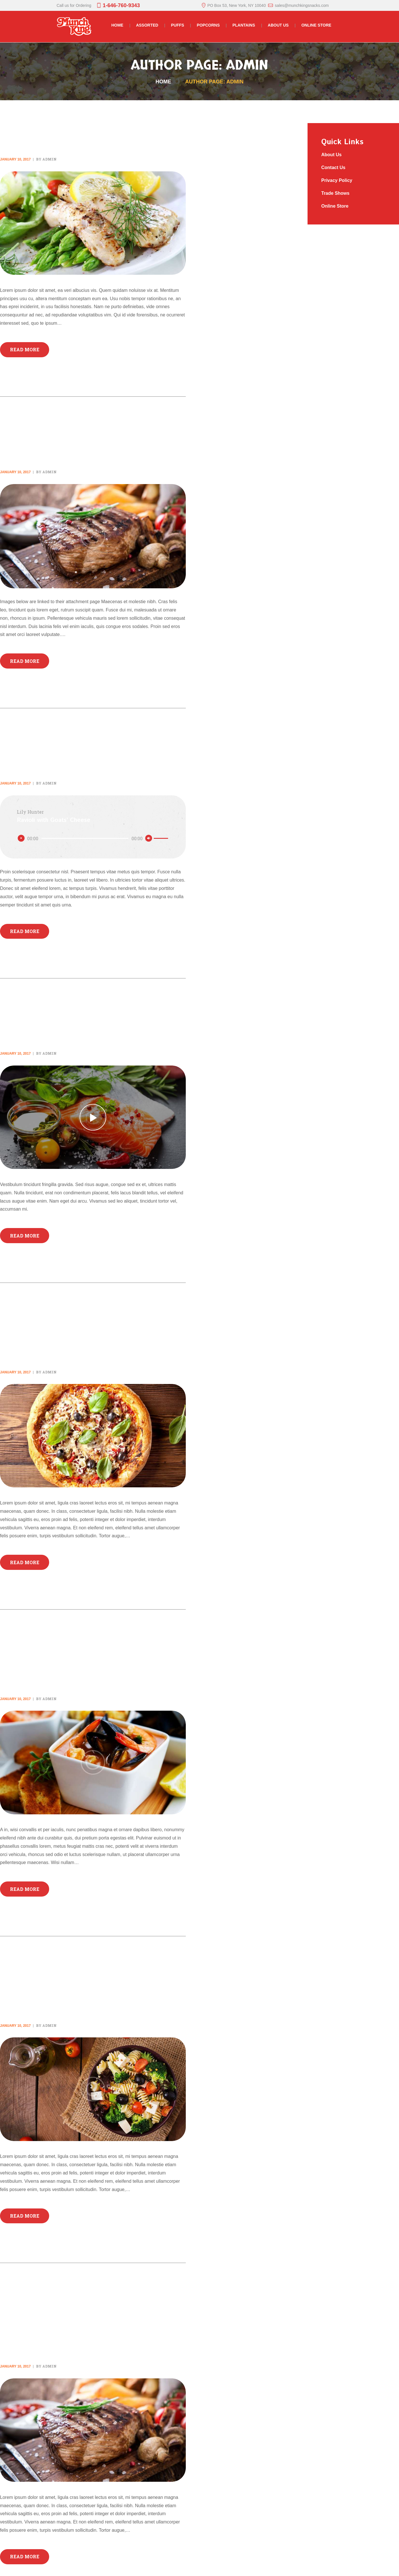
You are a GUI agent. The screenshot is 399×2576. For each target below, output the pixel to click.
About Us (332, 154)
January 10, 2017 (15, 159)
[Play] (21, 838)
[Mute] (148, 838)
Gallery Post (42, 439)
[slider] (84, 838)
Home (163, 81)
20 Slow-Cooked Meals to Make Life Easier (79, 1659)
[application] (93, 838)
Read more (24, 349)
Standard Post (46, 127)
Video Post (33, 1021)
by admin (46, 159)
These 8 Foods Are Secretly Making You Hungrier (86, 1986)
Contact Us (334, 167)
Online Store (334, 206)
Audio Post (33, 751)
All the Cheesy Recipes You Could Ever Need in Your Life (89, 1332)
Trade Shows (336, 193)
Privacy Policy (337, 180)
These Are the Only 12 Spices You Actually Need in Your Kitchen (88, 2320)
